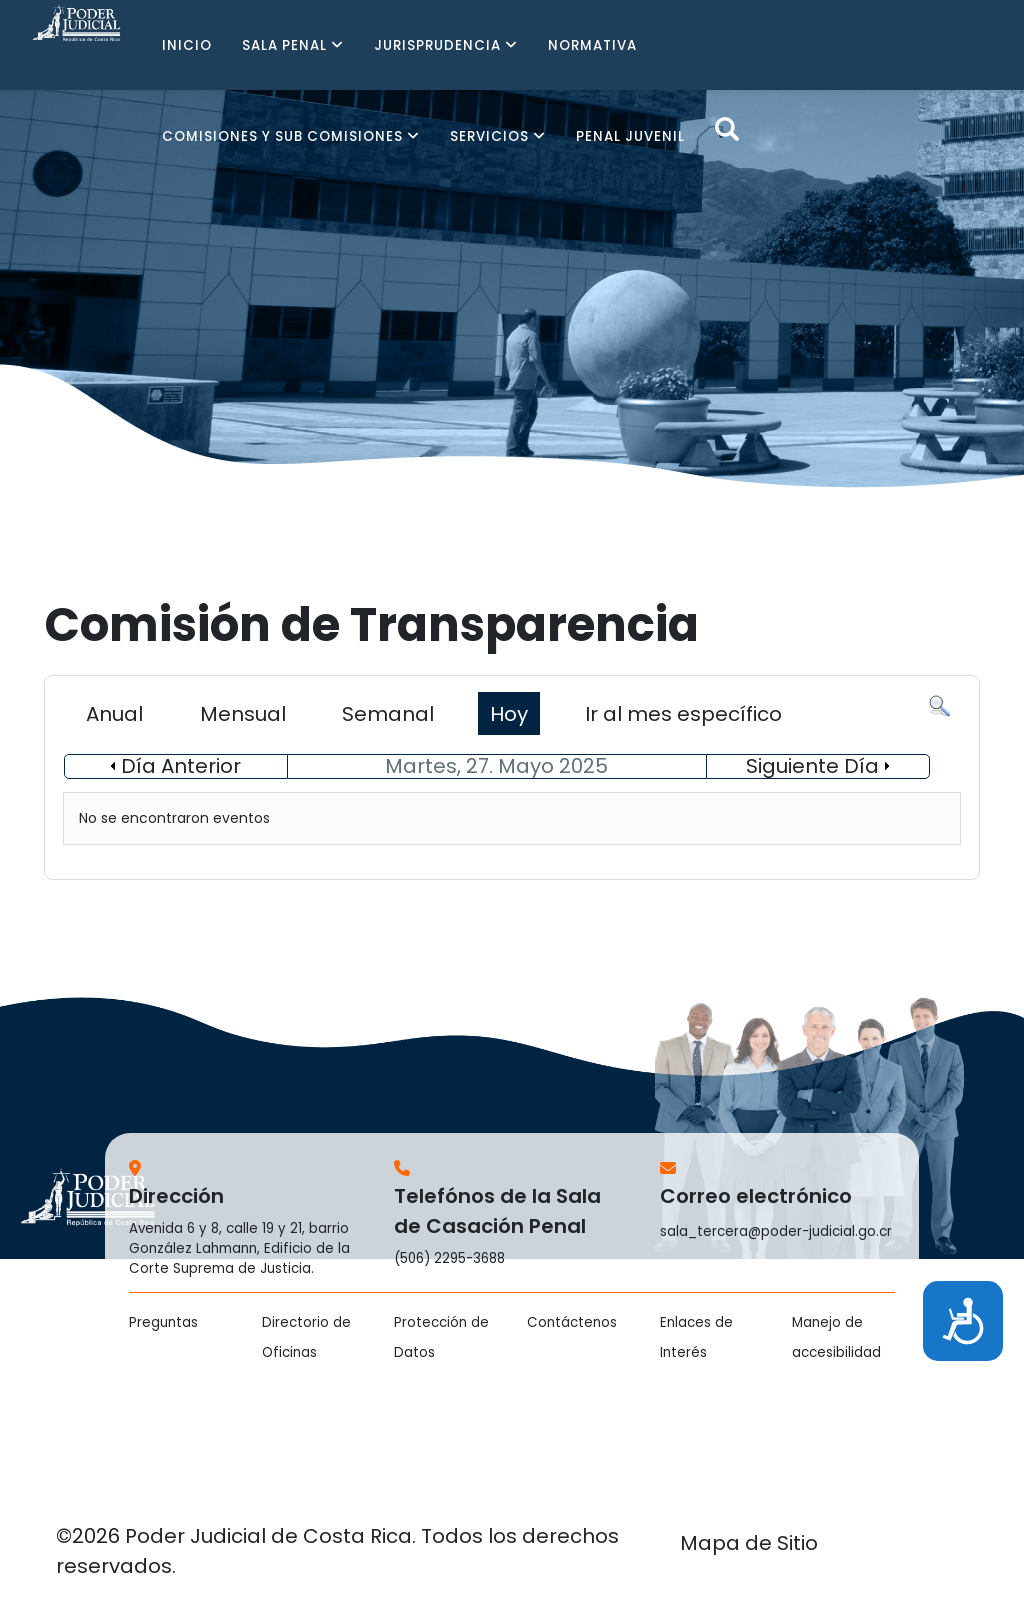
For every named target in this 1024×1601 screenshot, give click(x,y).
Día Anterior (181, 766)
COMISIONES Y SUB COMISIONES (282, 136)
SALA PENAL (284, 45)
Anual (114, 714)
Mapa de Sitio (749, 1543)
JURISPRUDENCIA (437, 45)
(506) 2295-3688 (449, 1258)
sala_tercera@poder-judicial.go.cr (776, 1231)
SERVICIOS (489, 136)
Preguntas (163, 1322)
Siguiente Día (812, 766)
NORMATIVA (592, 45)
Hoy (509, 714)
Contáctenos (572, 1322)
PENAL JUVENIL (630, 136)
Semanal (388, 714)
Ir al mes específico (683, 714)
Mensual (243, 714)
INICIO (187, 45)
